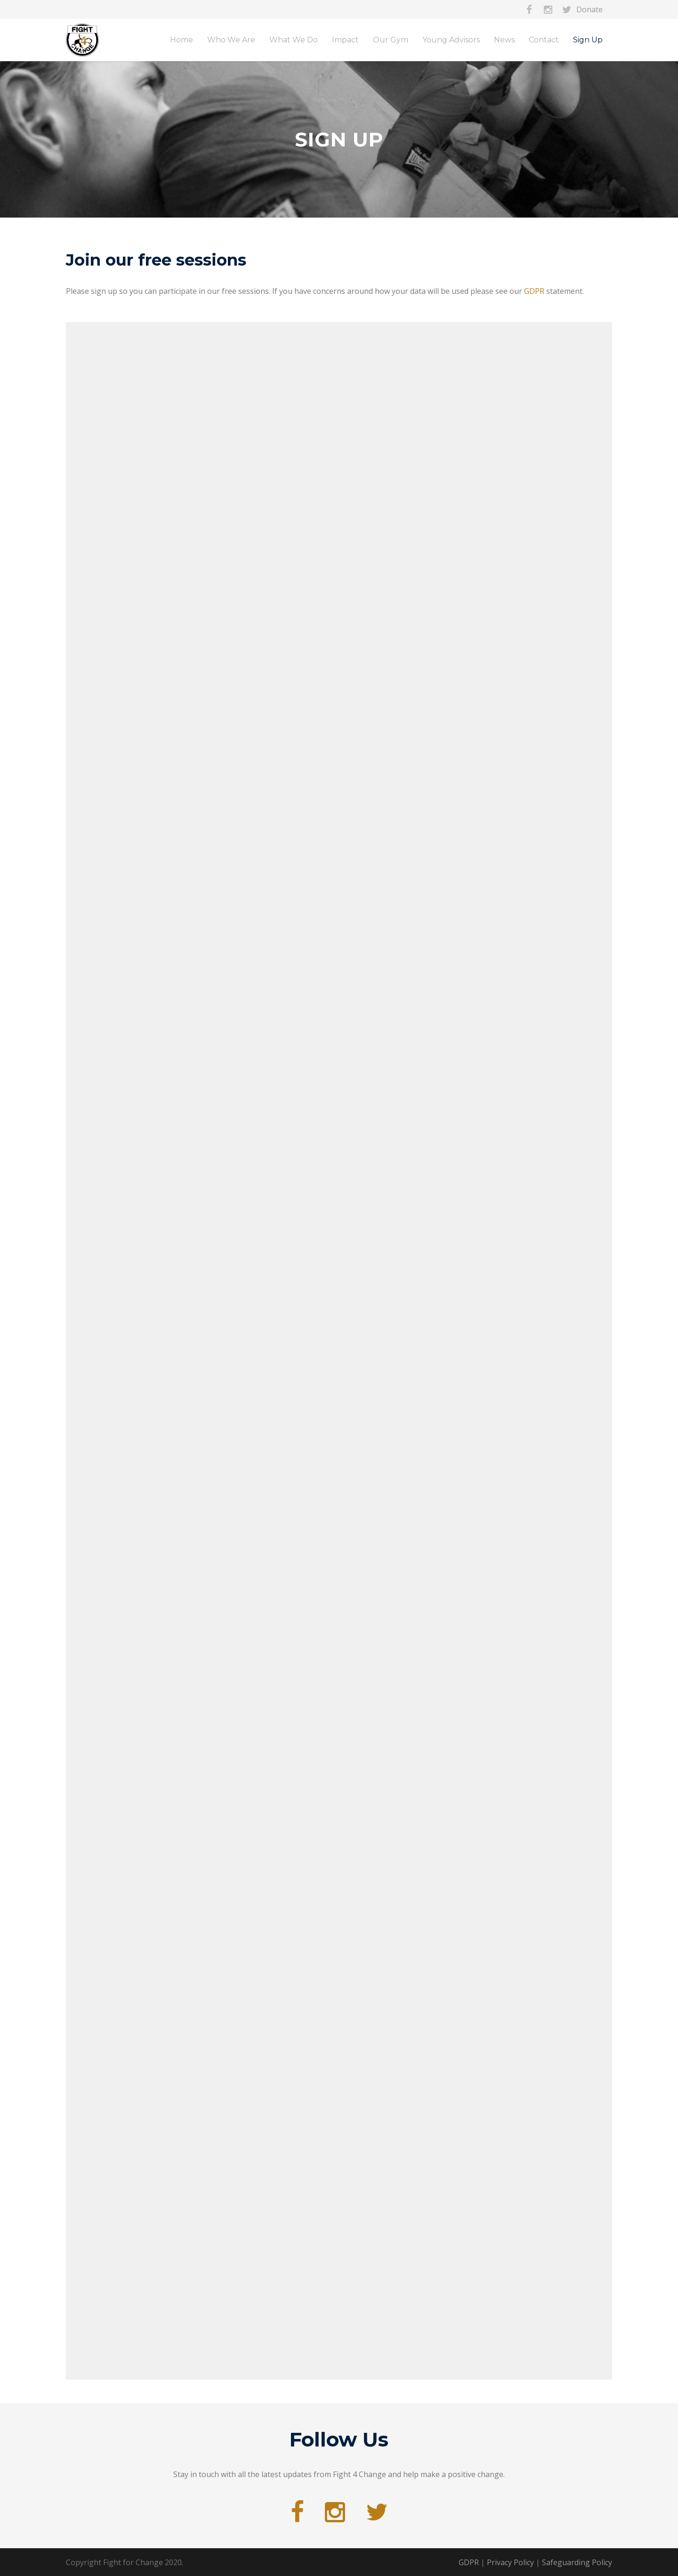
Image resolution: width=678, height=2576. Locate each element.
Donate (589, 9)
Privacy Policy (510, 2562)
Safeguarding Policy (577, 2562)
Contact (544, 39)
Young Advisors (451, 39)
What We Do (293, 39)
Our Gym (390, 39)
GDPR (534, 291)
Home (181, 39)
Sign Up (588, 39)
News (504, 39)
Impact (345, 39)
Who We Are (231, 39)
